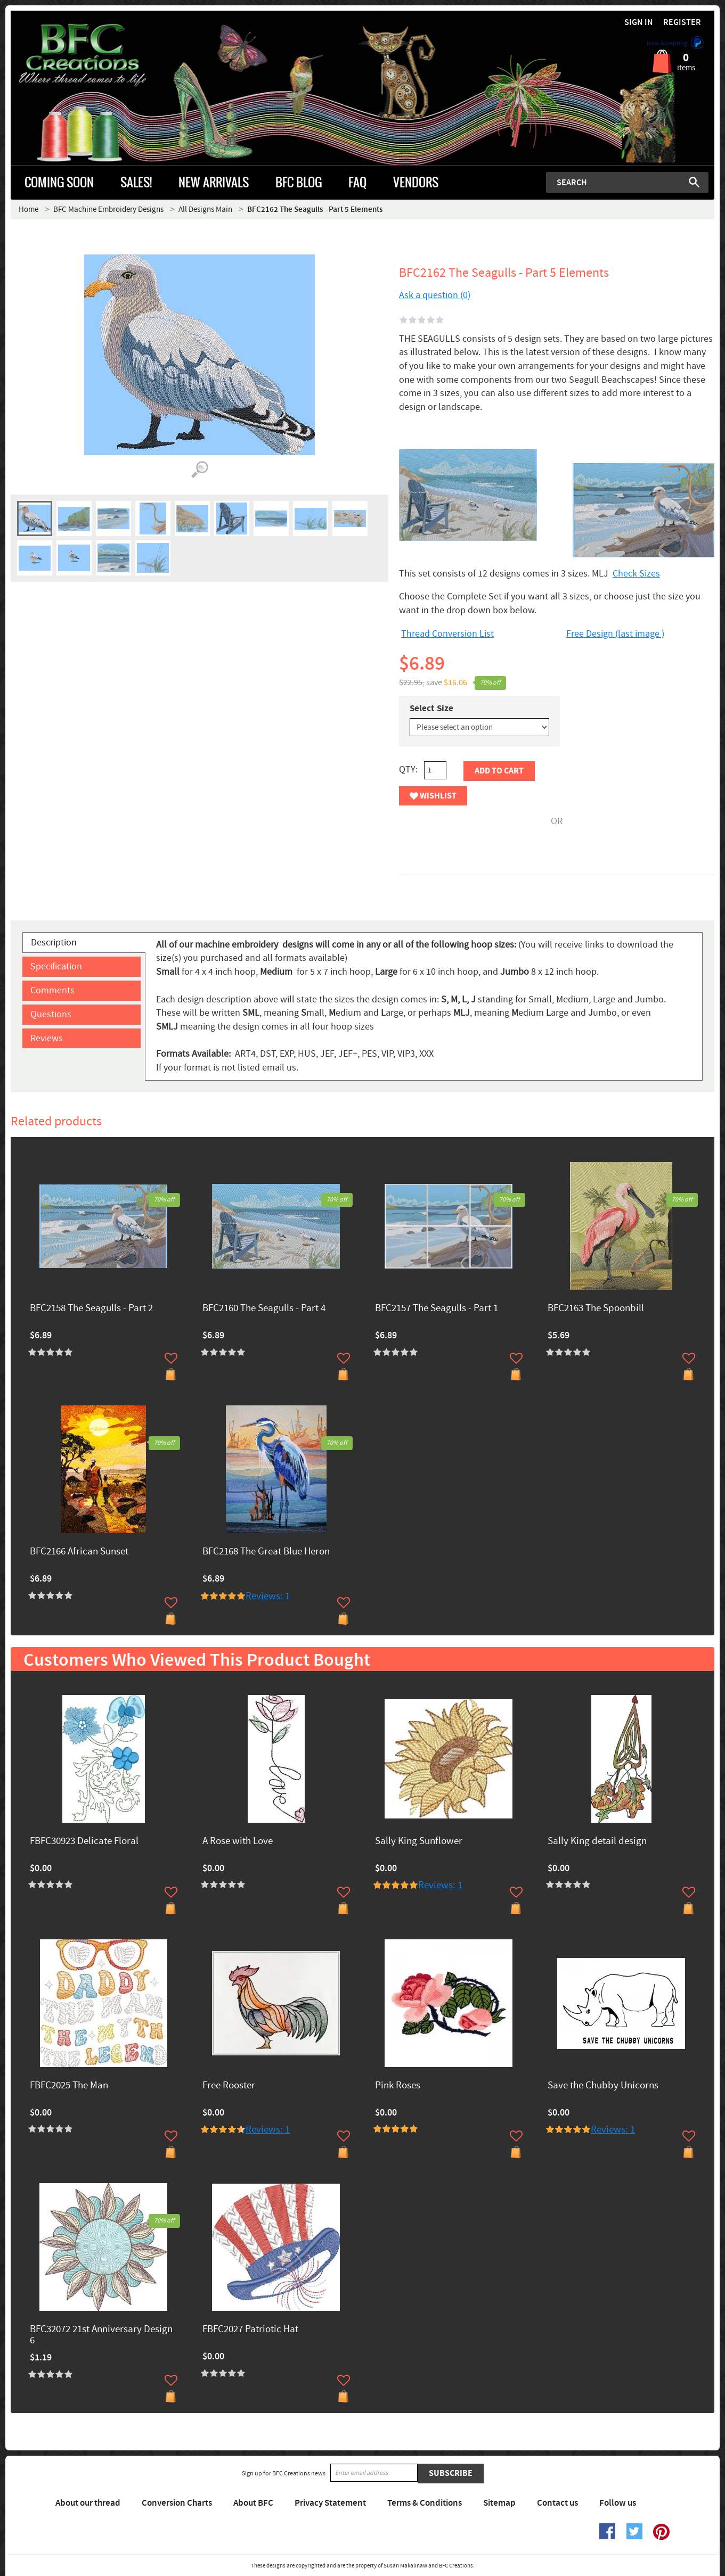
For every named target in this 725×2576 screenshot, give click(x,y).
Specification (56, 966)
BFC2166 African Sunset (79, 1552)
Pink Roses (397, 2086)
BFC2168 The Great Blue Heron (266, 1552)
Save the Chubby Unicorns (603, 2086)
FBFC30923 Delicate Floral (84, 1841)
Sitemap (499, 2503)
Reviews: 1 (268, 1596)
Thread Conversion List (447, 634)
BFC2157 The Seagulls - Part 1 (436, 1308)
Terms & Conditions (424, 2503)
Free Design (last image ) (615, 634)
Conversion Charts (177, 2503)
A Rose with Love (237, 1841)
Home (28, 209)
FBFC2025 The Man (69, 2086)
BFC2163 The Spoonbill (596, 1308)
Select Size (431, 708)
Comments (52, 990)
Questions (50, 1014)
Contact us (557, 2503)
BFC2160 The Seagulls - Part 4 (263, 1308)
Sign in (638, 22)
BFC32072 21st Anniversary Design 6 (101, 2335)
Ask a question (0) (434, 295)
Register (682, 22)
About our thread (87, 2503)
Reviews (46, 1038)
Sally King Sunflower (418, 1841)
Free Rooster (228, 2086)
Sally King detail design (597, 1841)
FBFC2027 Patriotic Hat (250, 2329)
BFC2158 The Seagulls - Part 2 (91, 1308)
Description (54, 942)
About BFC (253, 2503)
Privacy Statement (330, 2503)
